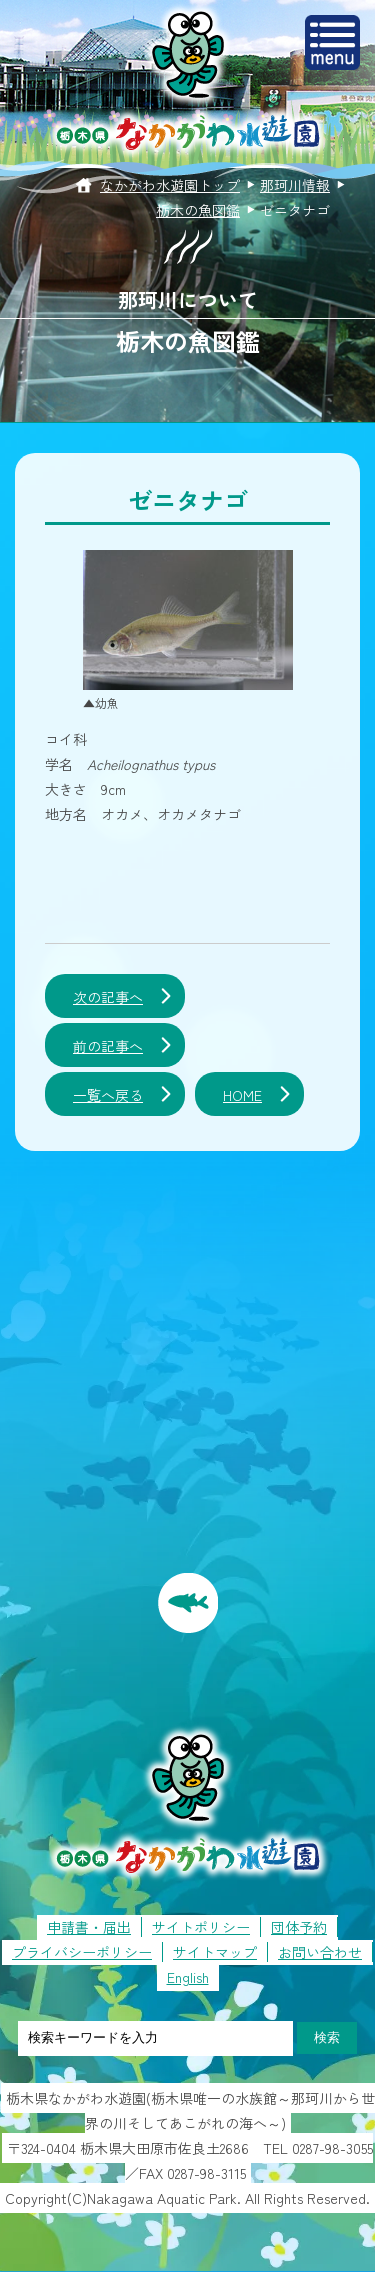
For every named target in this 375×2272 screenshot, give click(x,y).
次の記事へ (108, 997)
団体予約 (299, 1927)
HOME (242, 1095)
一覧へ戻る (108, 1095)
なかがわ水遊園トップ (170, 185)
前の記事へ (108, 1046)
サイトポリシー (201, 1927)
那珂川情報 (295, 185)
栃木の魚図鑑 (198, 210)
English (188, 1977)
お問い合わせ (320, 1952)
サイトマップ (215, 1952)
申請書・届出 (89, 1927)
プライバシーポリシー (82, 1952)
